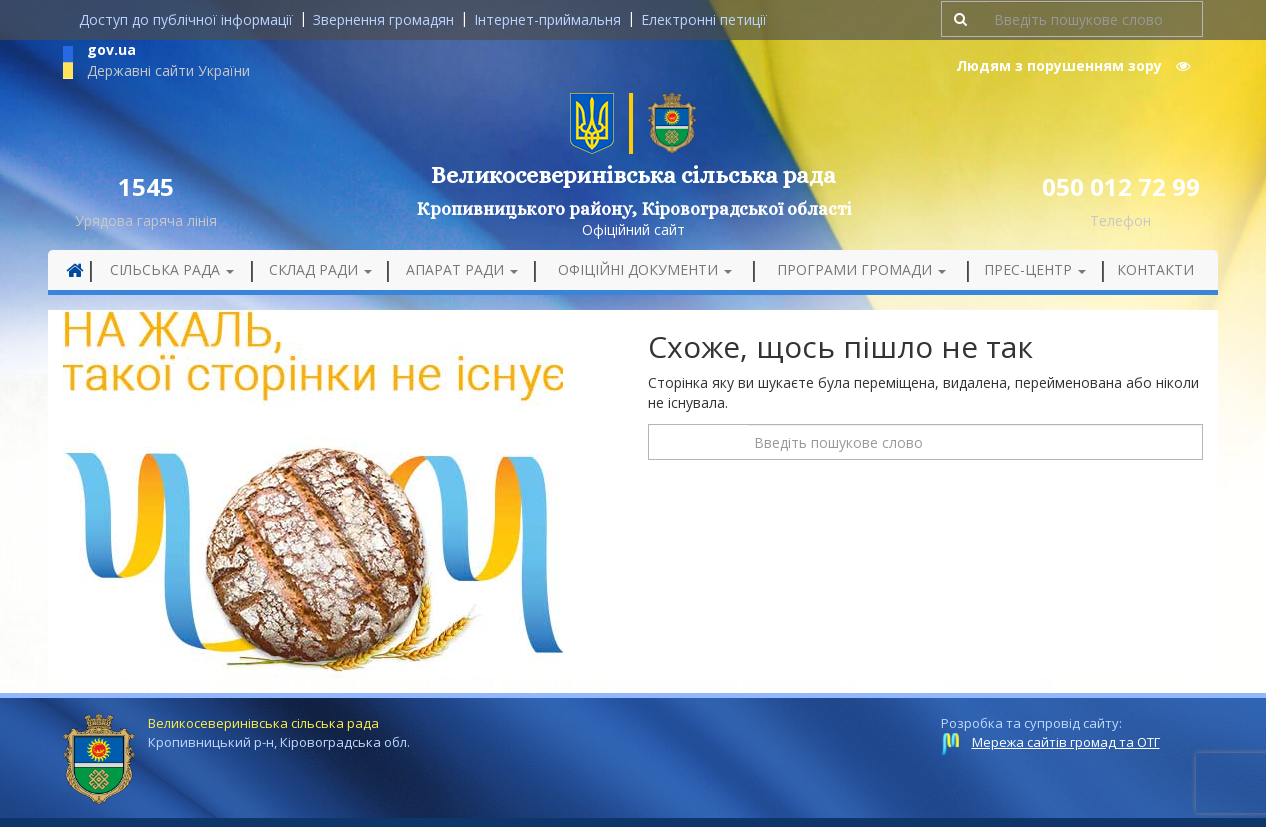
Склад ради (320, 269)
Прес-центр (1035, 269)
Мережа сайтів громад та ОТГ (1066, 742)
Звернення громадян (383, 19)
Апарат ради (462, 269)
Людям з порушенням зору (1073, 65)
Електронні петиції (704, 19)
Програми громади (861, 269)
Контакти (1155, 269)
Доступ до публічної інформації (186, 19)
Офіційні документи (645, 269)
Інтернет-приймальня (547, 19)
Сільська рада (172, 269)
